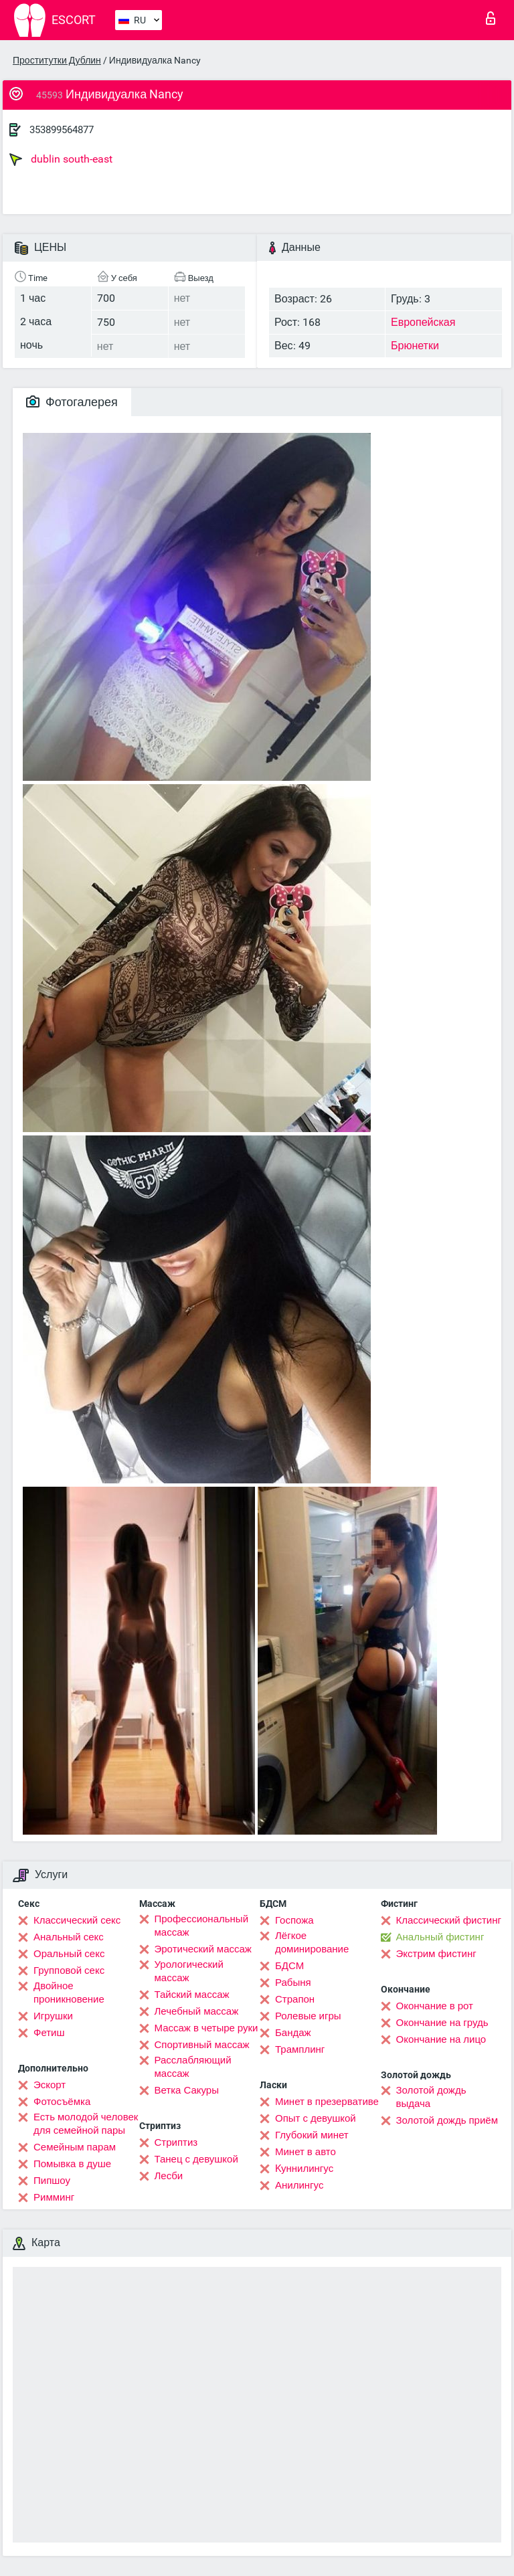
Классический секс (76, 1920)
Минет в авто (305, 2152)
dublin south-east (60, 159)
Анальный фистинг (440, 1937)
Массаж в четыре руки (206, 2028)
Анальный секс (68, 1937)
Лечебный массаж (197, 2011)
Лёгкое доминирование (312, 1942)
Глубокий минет (312, 2135)
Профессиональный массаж (202, 1925)
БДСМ (289, 1966)
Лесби (169, 2176)
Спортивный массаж (202, 2045)
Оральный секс (68, 1954)
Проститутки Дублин (57, 60)
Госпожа (294, 1920)
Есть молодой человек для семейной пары (85, 2123)
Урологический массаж (189, 1971)
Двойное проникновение (68, 1992)
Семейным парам (74, 2147)
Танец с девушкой (196, 2159)
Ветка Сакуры (187, 2090)
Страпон (295, 1999)
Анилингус (299, 2185)
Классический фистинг (448, 1920)
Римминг (53, 2197)
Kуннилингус (304, 2169)
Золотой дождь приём (447, 2120)
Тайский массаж (192, 1995)
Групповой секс (68, 1970)
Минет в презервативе (327, 2102)
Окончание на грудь (442, 2023)
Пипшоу (51, 2181)
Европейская (423, 322)
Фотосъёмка (61, 2102)
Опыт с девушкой (315, 2118)
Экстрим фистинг (436, 1954)
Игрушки (53, 2016)
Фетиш (49, 2033)
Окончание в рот (434, 2006)
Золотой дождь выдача (431, 2097)
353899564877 (61, 130)
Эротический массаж (203, 1949)
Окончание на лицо (441, 2039)
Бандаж (293, 2033)
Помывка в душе (72, 2164)
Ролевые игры (308, 2016)
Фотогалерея (72, 402)
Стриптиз (176, 2142)
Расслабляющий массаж (193, 2067)
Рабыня (293, 1982)
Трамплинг (300, 2049)
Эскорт (49, 2085)
